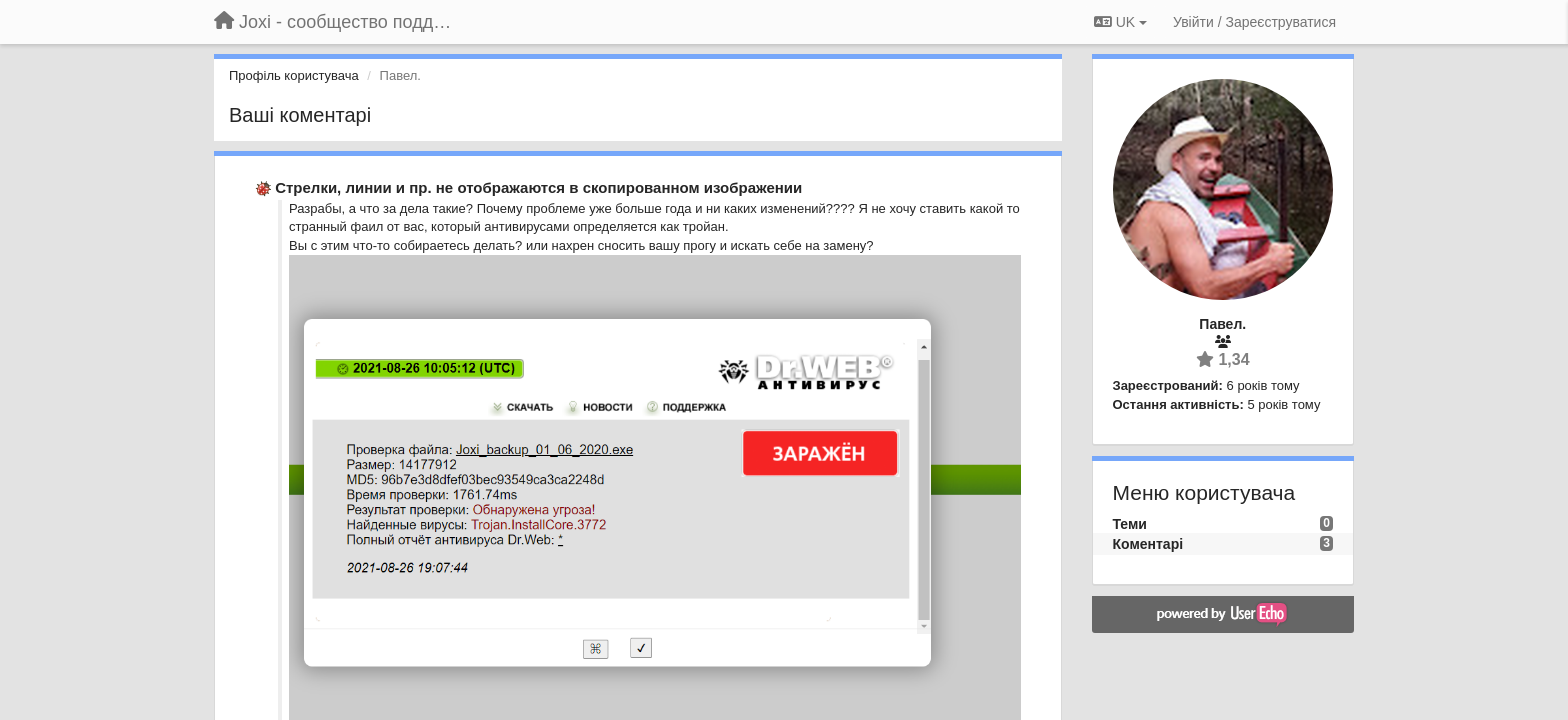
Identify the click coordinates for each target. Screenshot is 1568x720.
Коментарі (1148, 544)
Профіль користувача (294, 75)
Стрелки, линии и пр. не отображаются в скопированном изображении (538, 187)
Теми (1130, 524)
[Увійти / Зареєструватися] (1254, 22)
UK (1120, 22)
